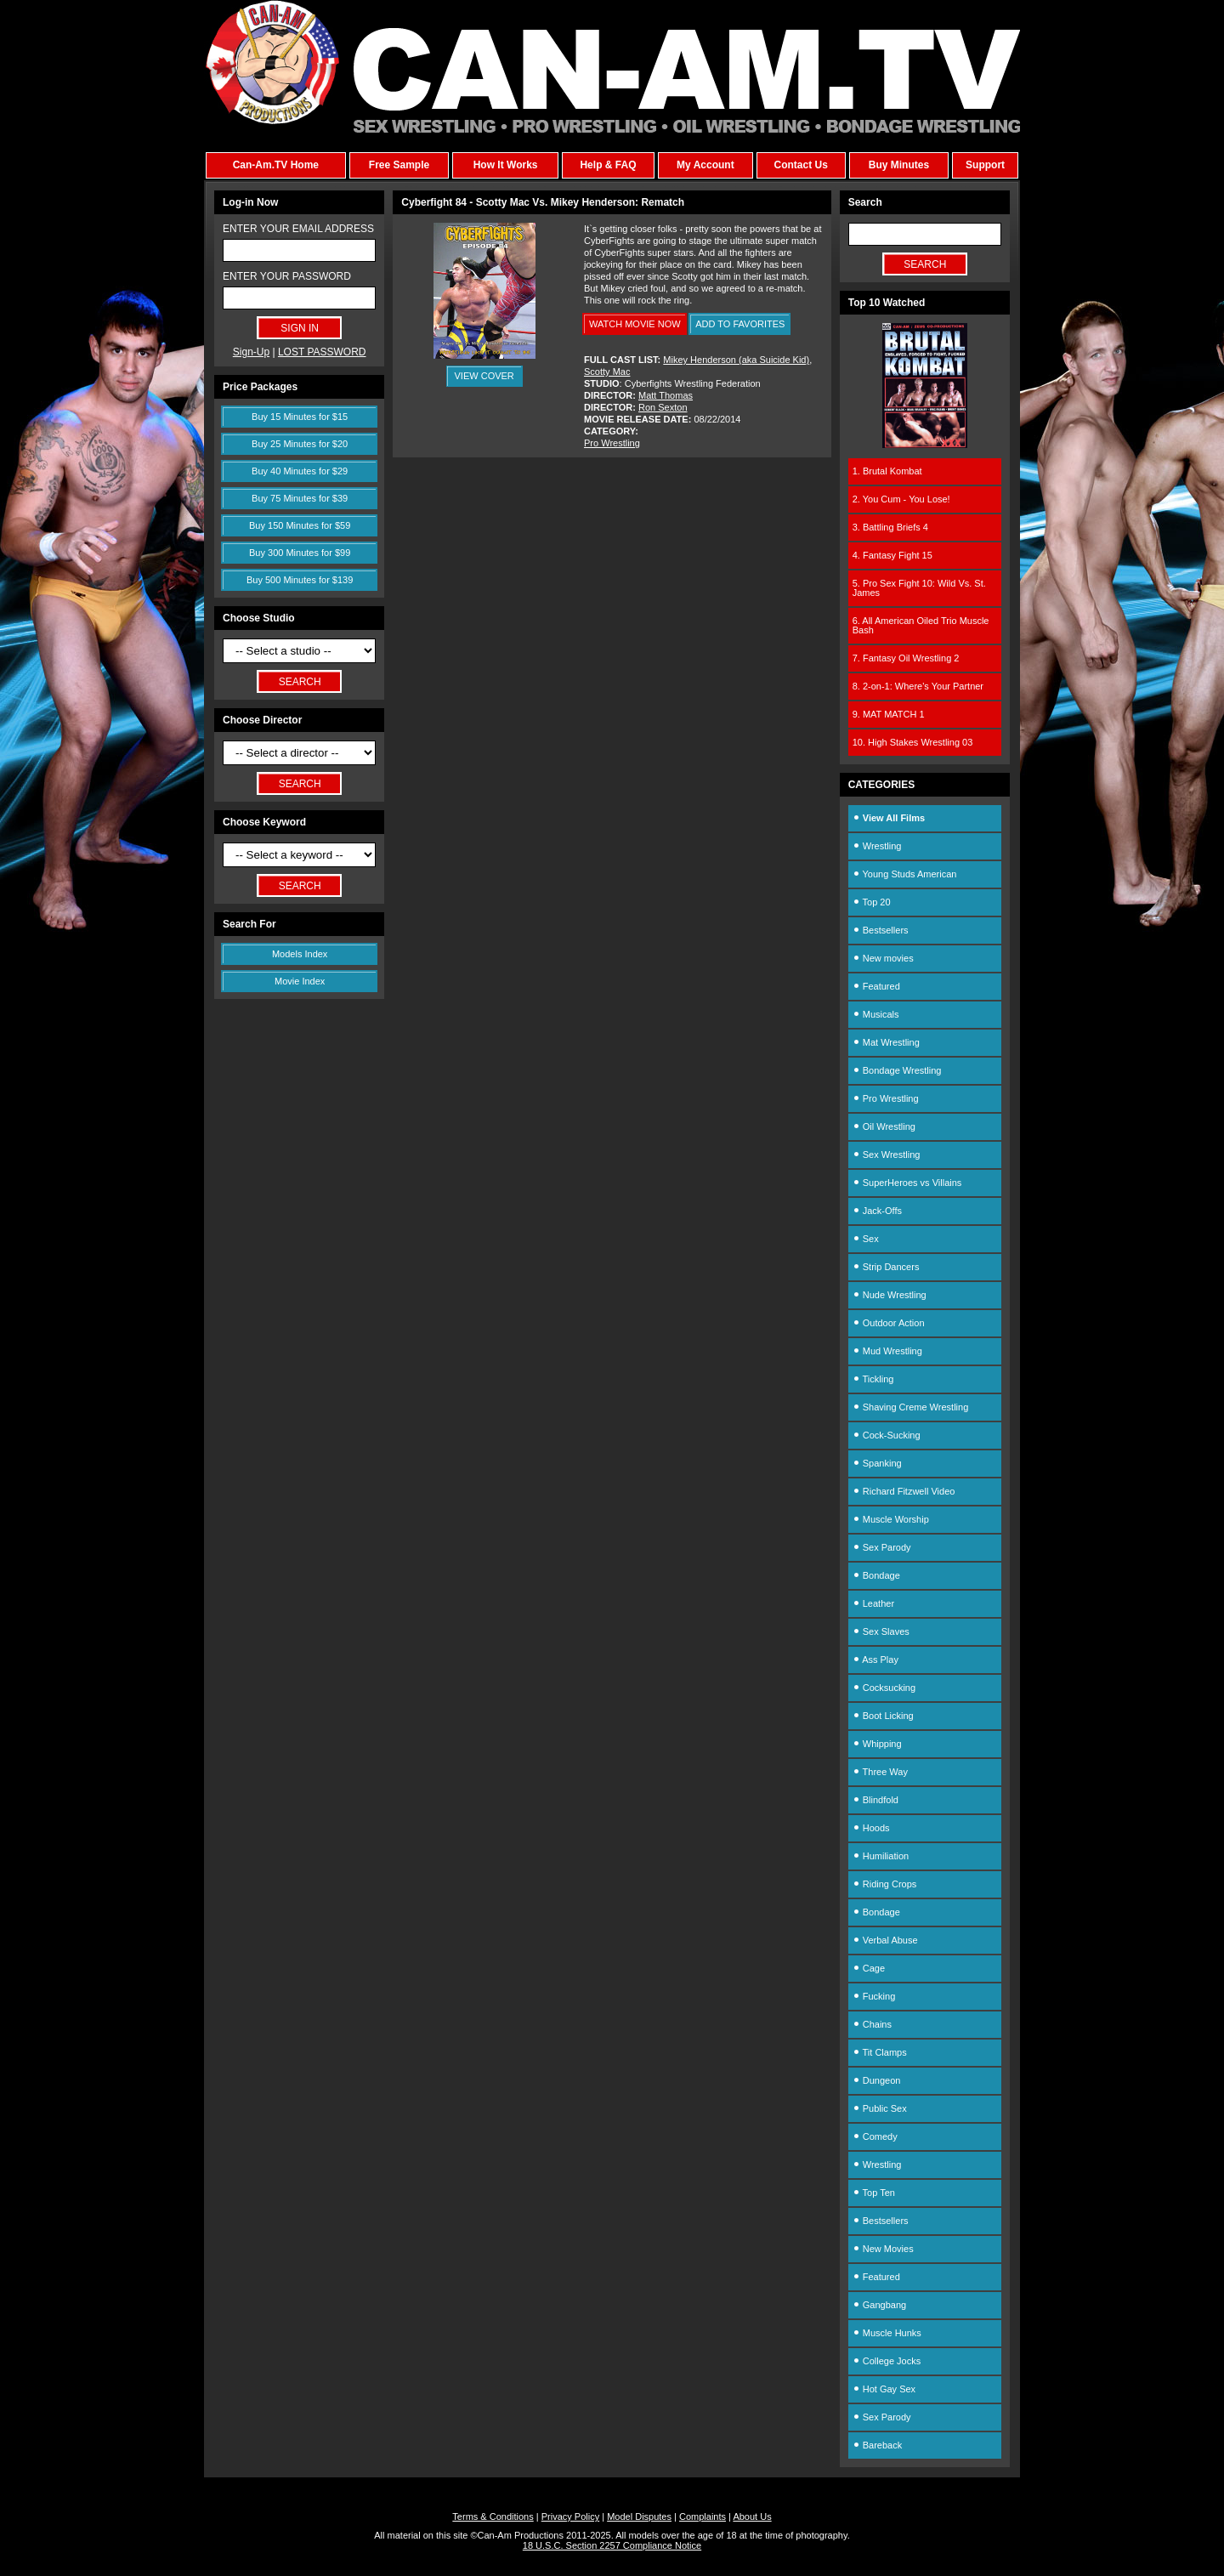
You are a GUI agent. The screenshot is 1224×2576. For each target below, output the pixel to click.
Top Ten (874, 2192)
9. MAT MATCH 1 (889, 714)
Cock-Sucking (887, 1435)
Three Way (880, 1772)
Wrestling (877, 846)
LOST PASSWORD (322, 352)
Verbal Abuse (885, 1940)
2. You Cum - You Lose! (901, 499)
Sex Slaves (881, 1631)
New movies (883, 958)
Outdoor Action (889, 1323)
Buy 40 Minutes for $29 (300, 471)
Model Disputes (639, 2516)
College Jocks (887, 2361)
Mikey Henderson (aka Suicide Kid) (736, 360)
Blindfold (875, 1800)
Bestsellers (881, 930)
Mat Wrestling (886, 1042)
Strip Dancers (886, 1267)
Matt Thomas (665, 395)
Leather (873, 1603)
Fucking (874, 1996)
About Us (752, 2516)
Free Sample (399, 165)
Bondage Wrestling (897, 1070)
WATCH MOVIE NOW (635, 324)
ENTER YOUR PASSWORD (287, 276)
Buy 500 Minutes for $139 (299, 580)
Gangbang (879, 2305)
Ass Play (875, 1659)
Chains (872, 2024)
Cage (869, 1968)
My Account (705, 165)
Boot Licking (883, 1716)
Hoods (871, 1828)
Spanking (877, 1463)
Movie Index (300, 981)
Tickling (873, 1379)
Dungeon (877, 2080)
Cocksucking (884, 1687)
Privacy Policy (570, 2516)
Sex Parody (882, 1547)
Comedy (875, 2136)
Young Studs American (905, 874)
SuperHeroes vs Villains (907, 1182)
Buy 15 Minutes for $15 (300, 416)
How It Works (505, 165)
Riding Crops (885, 1884)
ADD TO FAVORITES (740, 324)
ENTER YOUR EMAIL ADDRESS (298, 229)
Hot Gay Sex (884, 2389)
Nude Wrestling (889, 1295)
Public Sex (880, 2108)
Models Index (299, 954)
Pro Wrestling (612, 443)
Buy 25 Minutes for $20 (300, 444)
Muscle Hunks (887, 2333)
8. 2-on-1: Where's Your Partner (918, 686)
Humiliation (881, 1856)
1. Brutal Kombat (887, 471)
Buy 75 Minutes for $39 (300, 498)
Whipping (877, 1744)
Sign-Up (251, 352)
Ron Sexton (662, 407)
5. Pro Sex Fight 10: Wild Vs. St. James (919, 588)
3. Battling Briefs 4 (890, 527)
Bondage (876, 1575)
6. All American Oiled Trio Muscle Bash (921, 625)
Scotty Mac (607, 371)
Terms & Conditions (492, 2516)
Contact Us (800, 165)
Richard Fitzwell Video (904, 1491)
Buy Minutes (899, 165)
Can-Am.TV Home (276, 165)
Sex (866, 1239)
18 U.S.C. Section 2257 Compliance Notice (612, 2545)
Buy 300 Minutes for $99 (299, 553)
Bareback (878, 2445)
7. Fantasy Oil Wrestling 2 (906, 658)
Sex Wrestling (887, 1154)
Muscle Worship (891, 1519)
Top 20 (872, 902)
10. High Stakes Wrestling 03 (913, 742)
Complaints (702, 2516)
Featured (876, 986)
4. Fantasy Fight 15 (892, 555)
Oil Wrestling (884, 1126)
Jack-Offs (877, 1211)
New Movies (883, 2249)
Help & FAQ (608, 165)
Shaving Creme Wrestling (911, 1407)
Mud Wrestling (887, 1351)
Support (985, 165)
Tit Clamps (880, 2052)
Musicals (876, 1014)
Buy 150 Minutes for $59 (299, 525)
